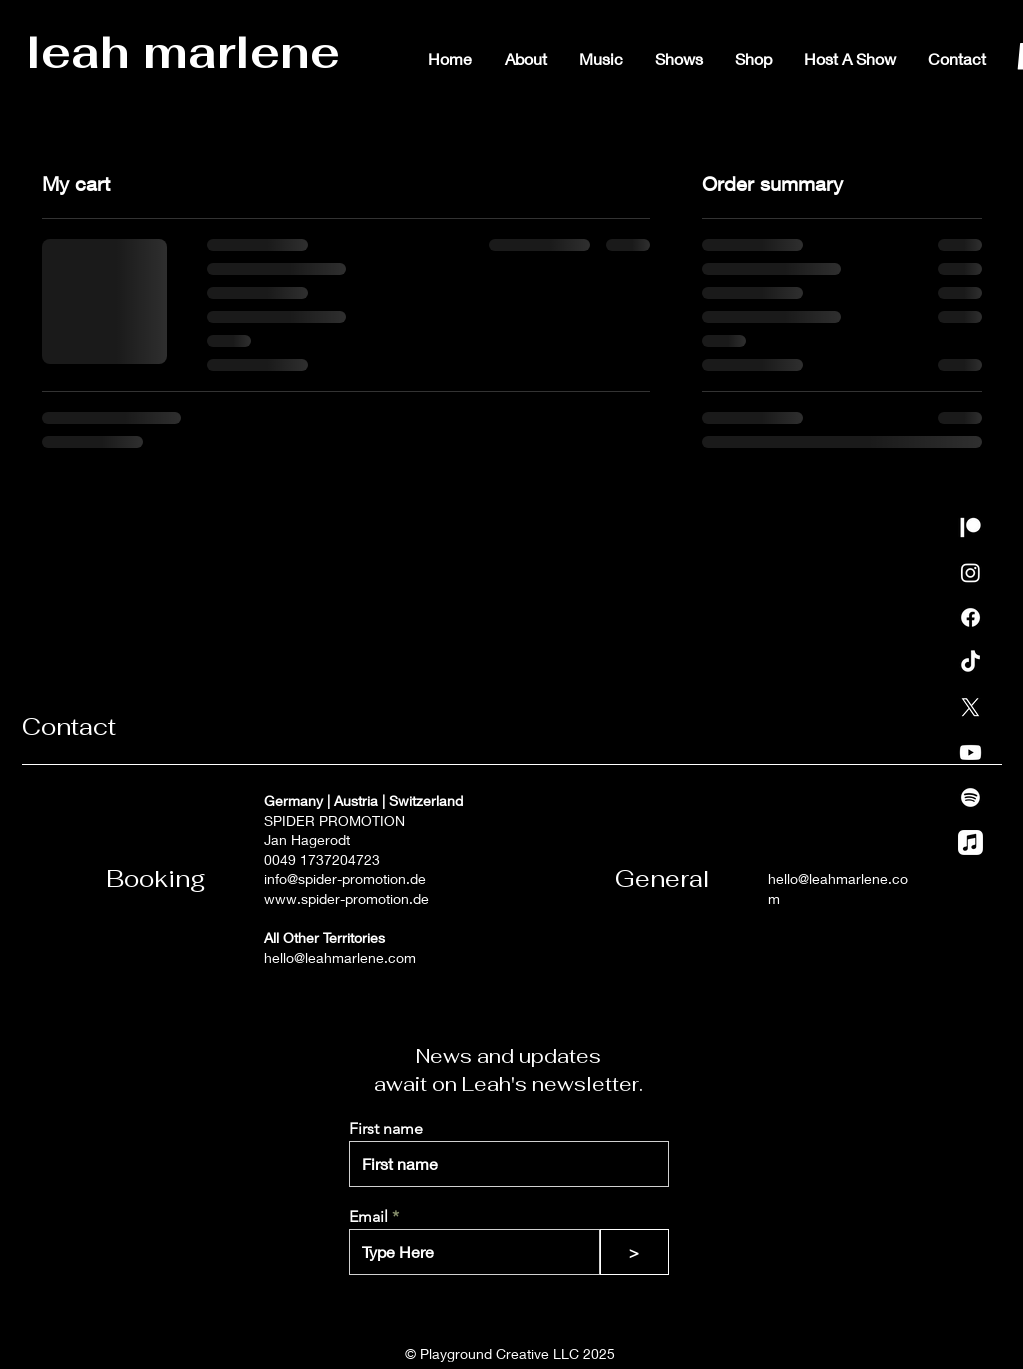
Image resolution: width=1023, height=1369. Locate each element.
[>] (634, 1252)
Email (368, 1217)
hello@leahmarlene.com (340, 957)
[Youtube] (970, 752)
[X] (970, 707)
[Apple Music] (970, 842)
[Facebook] (970, 617)
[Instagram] (970, 572)
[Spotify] (970, 797)
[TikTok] (970, 662)
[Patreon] (970, 527)
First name (386, 1129)
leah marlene (183, 52)
